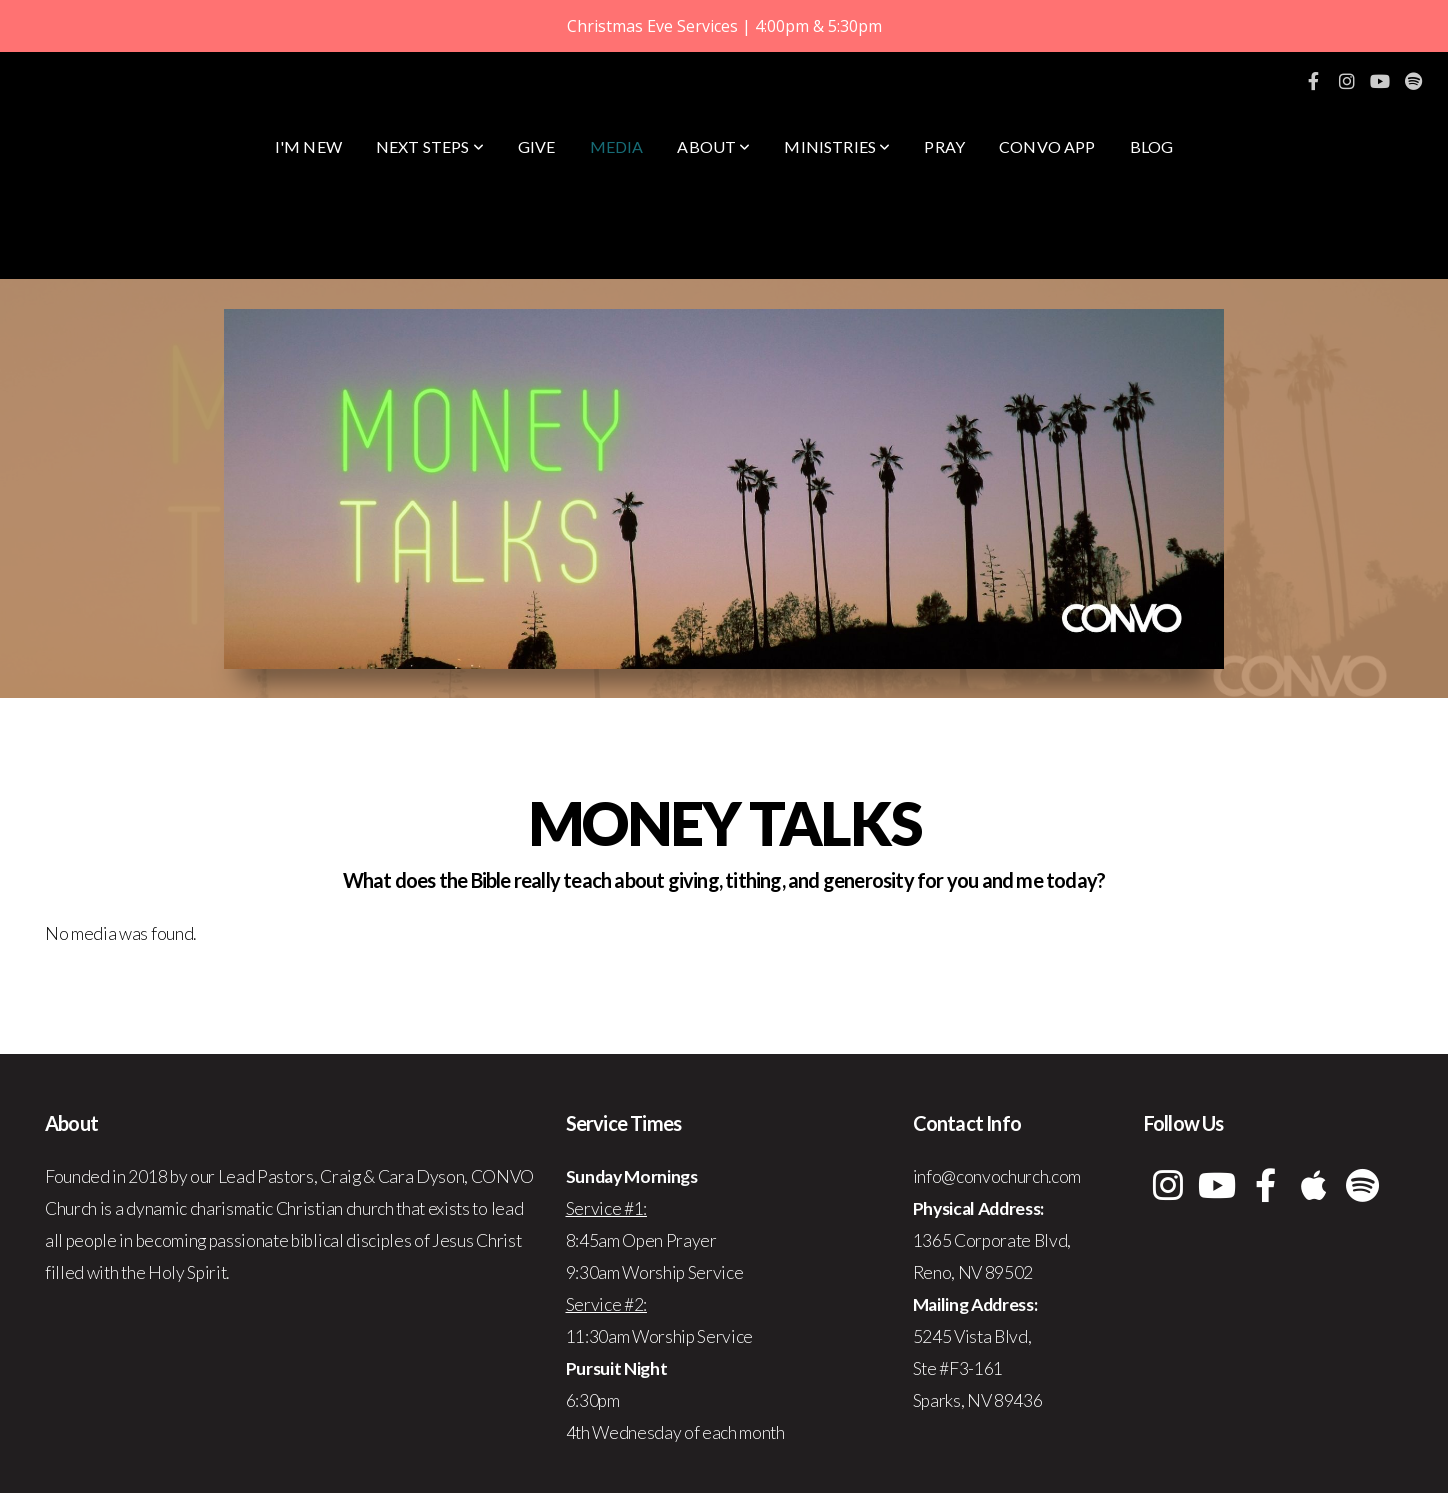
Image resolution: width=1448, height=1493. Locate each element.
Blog (1152, 146)
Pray (944, 146)
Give (537, 146)
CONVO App (1047, 146)
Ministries (837, 146)
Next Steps (430, 146)
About (713, 146)
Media (617, 146)
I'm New (308, 146)
